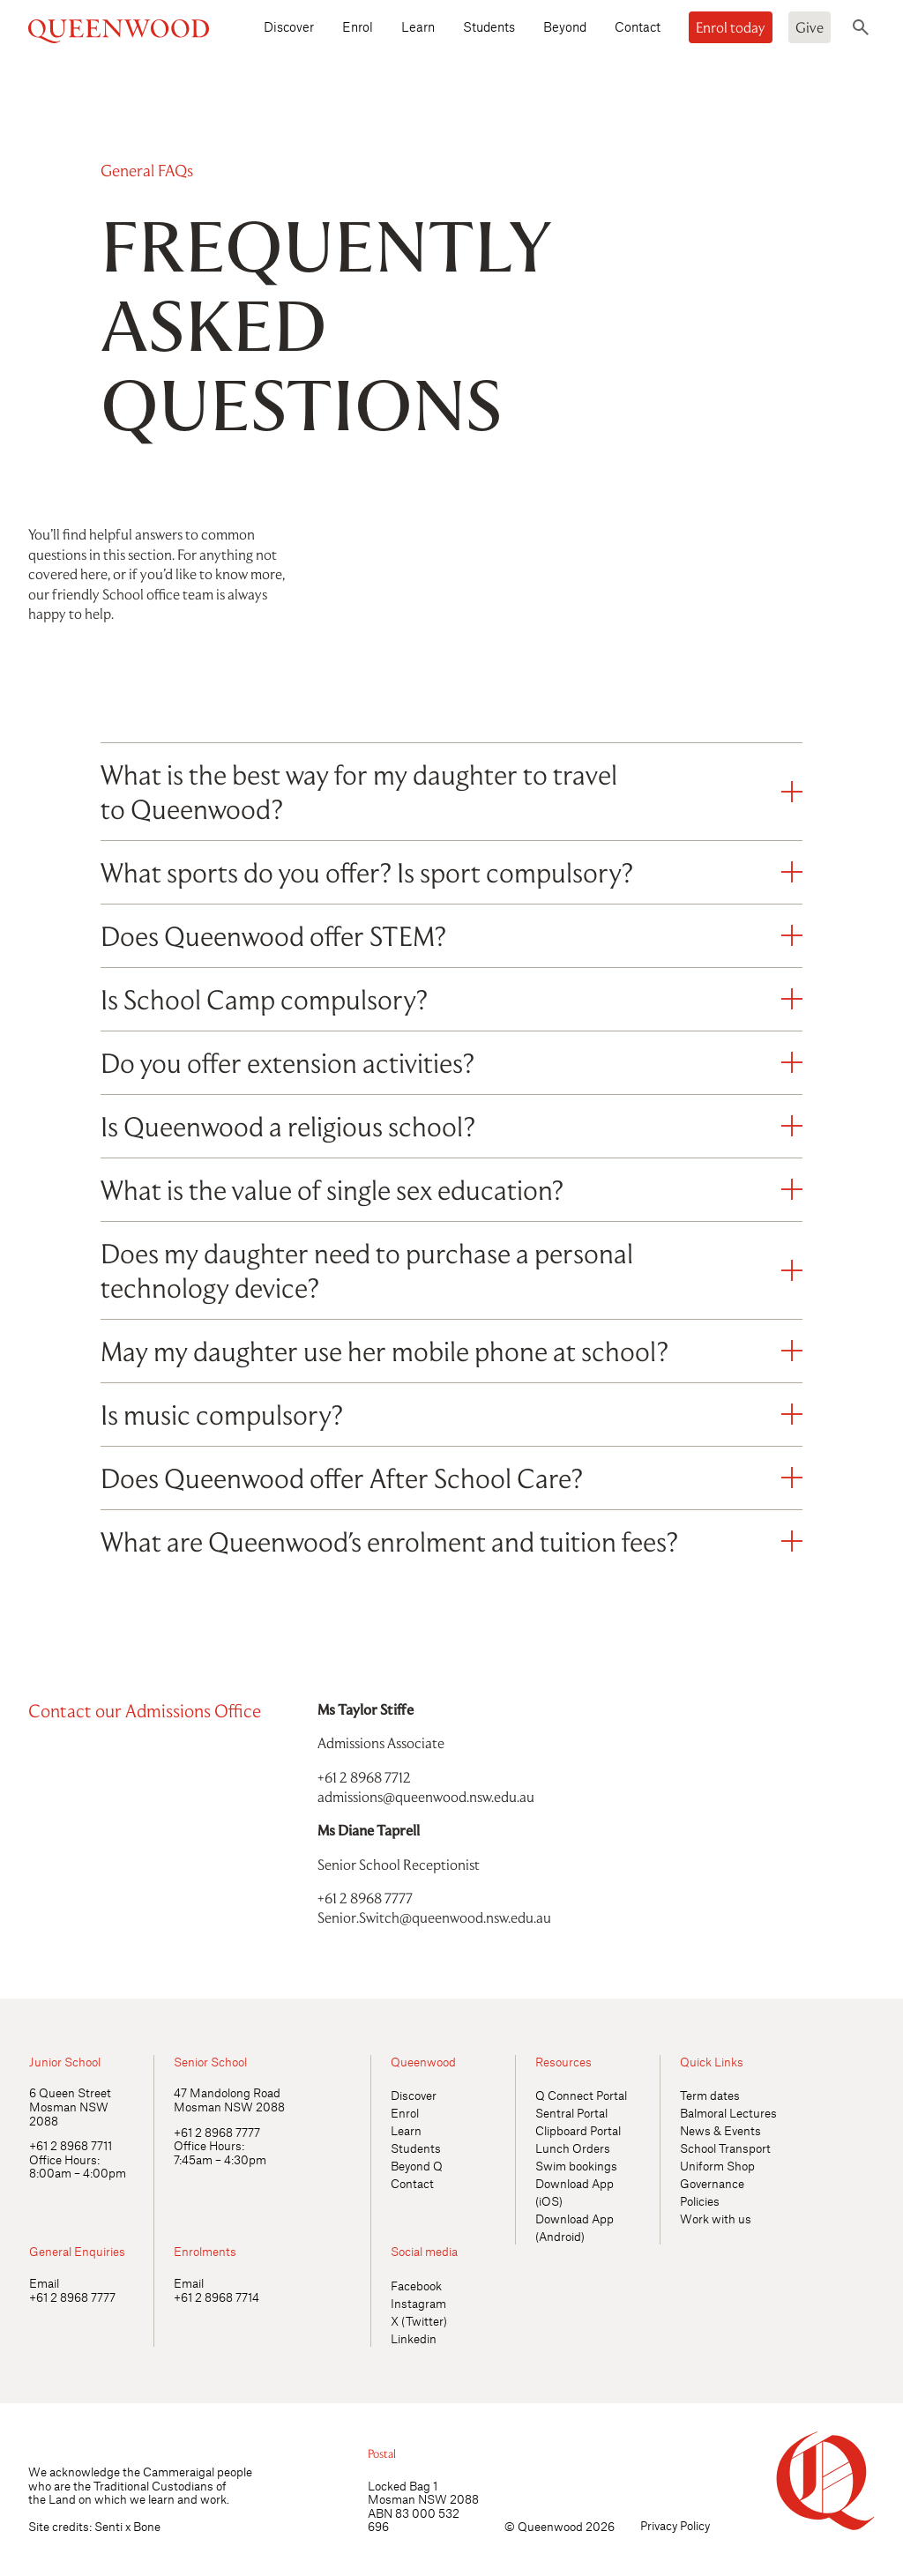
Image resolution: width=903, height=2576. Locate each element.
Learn (418, 26)
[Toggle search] (861, 27)
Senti (108, 2526)
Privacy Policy (675, 2525)
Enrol (357, 26)
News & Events (720, 2130)
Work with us (715, 2218)
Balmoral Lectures (728, 2112)
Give (809, 27)
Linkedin (414, 2338)
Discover (289, 26)
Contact (637, 26)
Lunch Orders (572, 2147)
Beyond (564, 26)
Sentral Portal (571, 2112)
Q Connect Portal (581, 2095)
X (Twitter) (419, 2320)
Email (44, 2282)
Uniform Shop (717, 2165)
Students (489, 26)
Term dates (710, 2095)
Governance (712, 2183)
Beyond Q (417, 2165)
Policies (700, 2200)
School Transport (725, 2147)
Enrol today (730, 27)
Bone (146, 2526)
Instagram (418, 2303)
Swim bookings (576, 2165)
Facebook (416, 2285)
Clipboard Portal (578, 2130)
